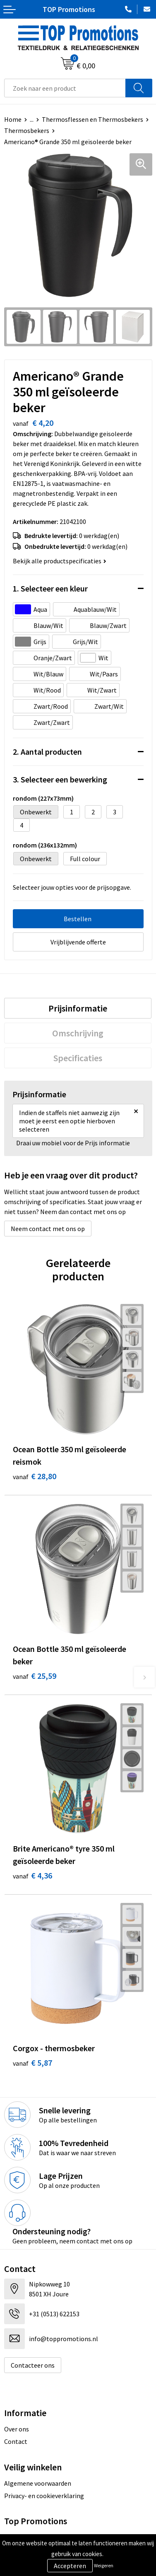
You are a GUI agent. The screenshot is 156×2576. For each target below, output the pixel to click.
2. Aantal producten (47, 751)
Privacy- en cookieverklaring (44, 2496)
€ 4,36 (32, 1875)
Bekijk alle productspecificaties (59, 561)
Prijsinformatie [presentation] (77, 1008)
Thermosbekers (26, 130)
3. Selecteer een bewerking (60, 779)
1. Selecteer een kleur (50, 588)
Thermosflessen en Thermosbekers (92, 119)
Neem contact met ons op (48, 1228)
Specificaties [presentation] (77, 1058)
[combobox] (65, 88)
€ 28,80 (34, 1476)
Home (13, 119)
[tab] (77, 1008)
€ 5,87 (32, 2062)
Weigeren (103, 2565)
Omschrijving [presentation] (77, 1033)
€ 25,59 (34, 1676)
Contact (15, 2441)
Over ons (16, 2429)
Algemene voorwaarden (37, 2483)
